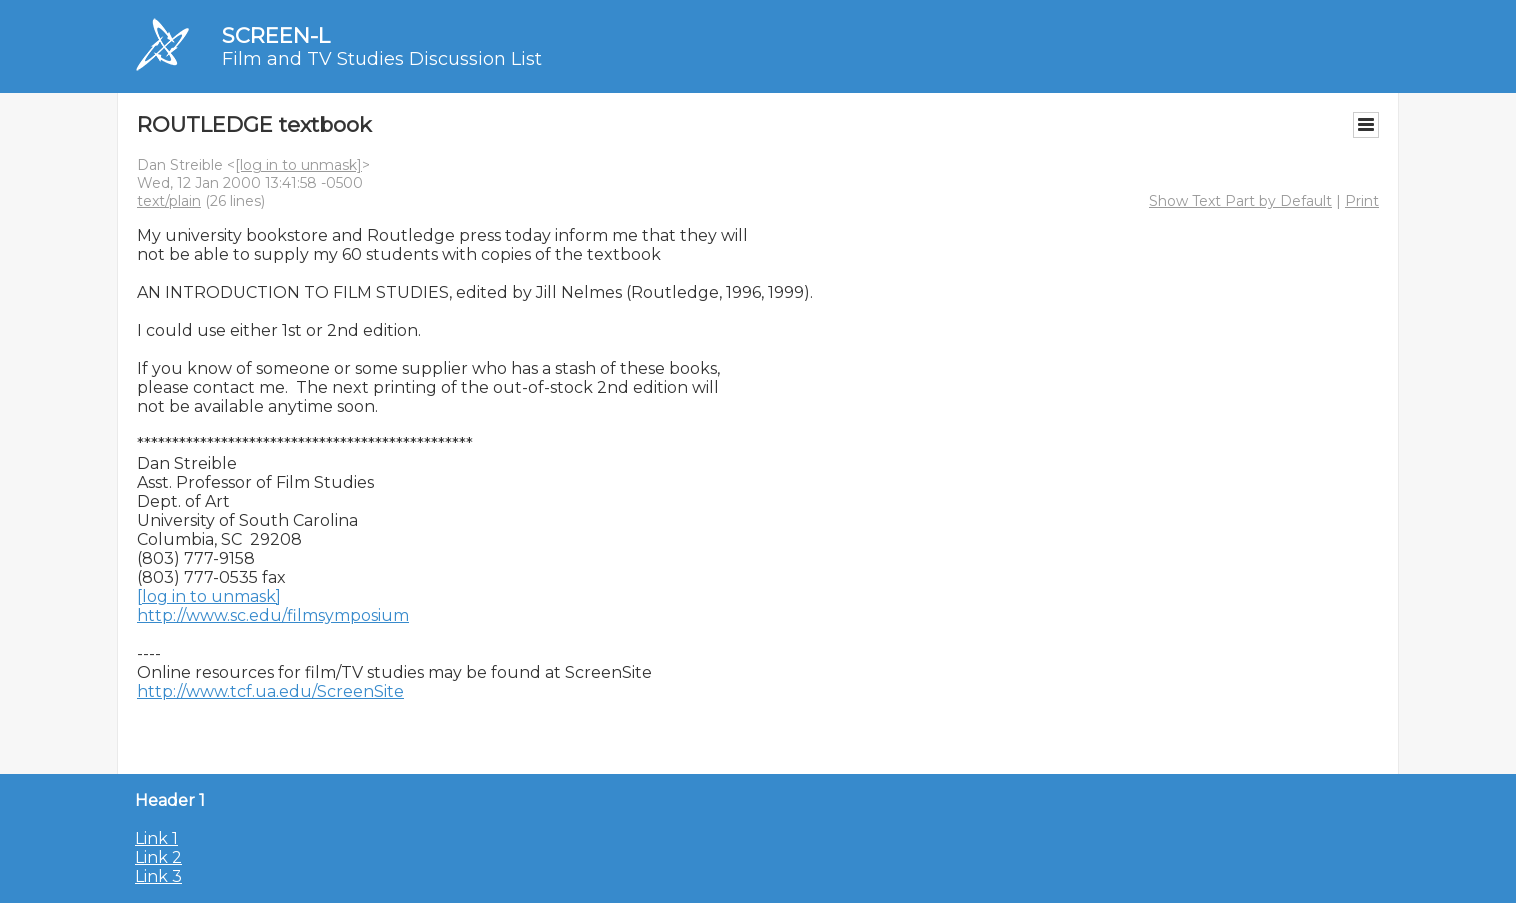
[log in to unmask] (298, 165)
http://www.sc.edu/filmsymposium (273, 615)
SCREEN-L (276, 35)
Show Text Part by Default (1240, 201)
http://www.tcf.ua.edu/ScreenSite (270, 691)
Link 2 (158, 857)
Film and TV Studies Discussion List (382, 59)
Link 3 (158, 876)
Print (1362, 201)
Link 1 (156, 838)
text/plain (169, 201)
